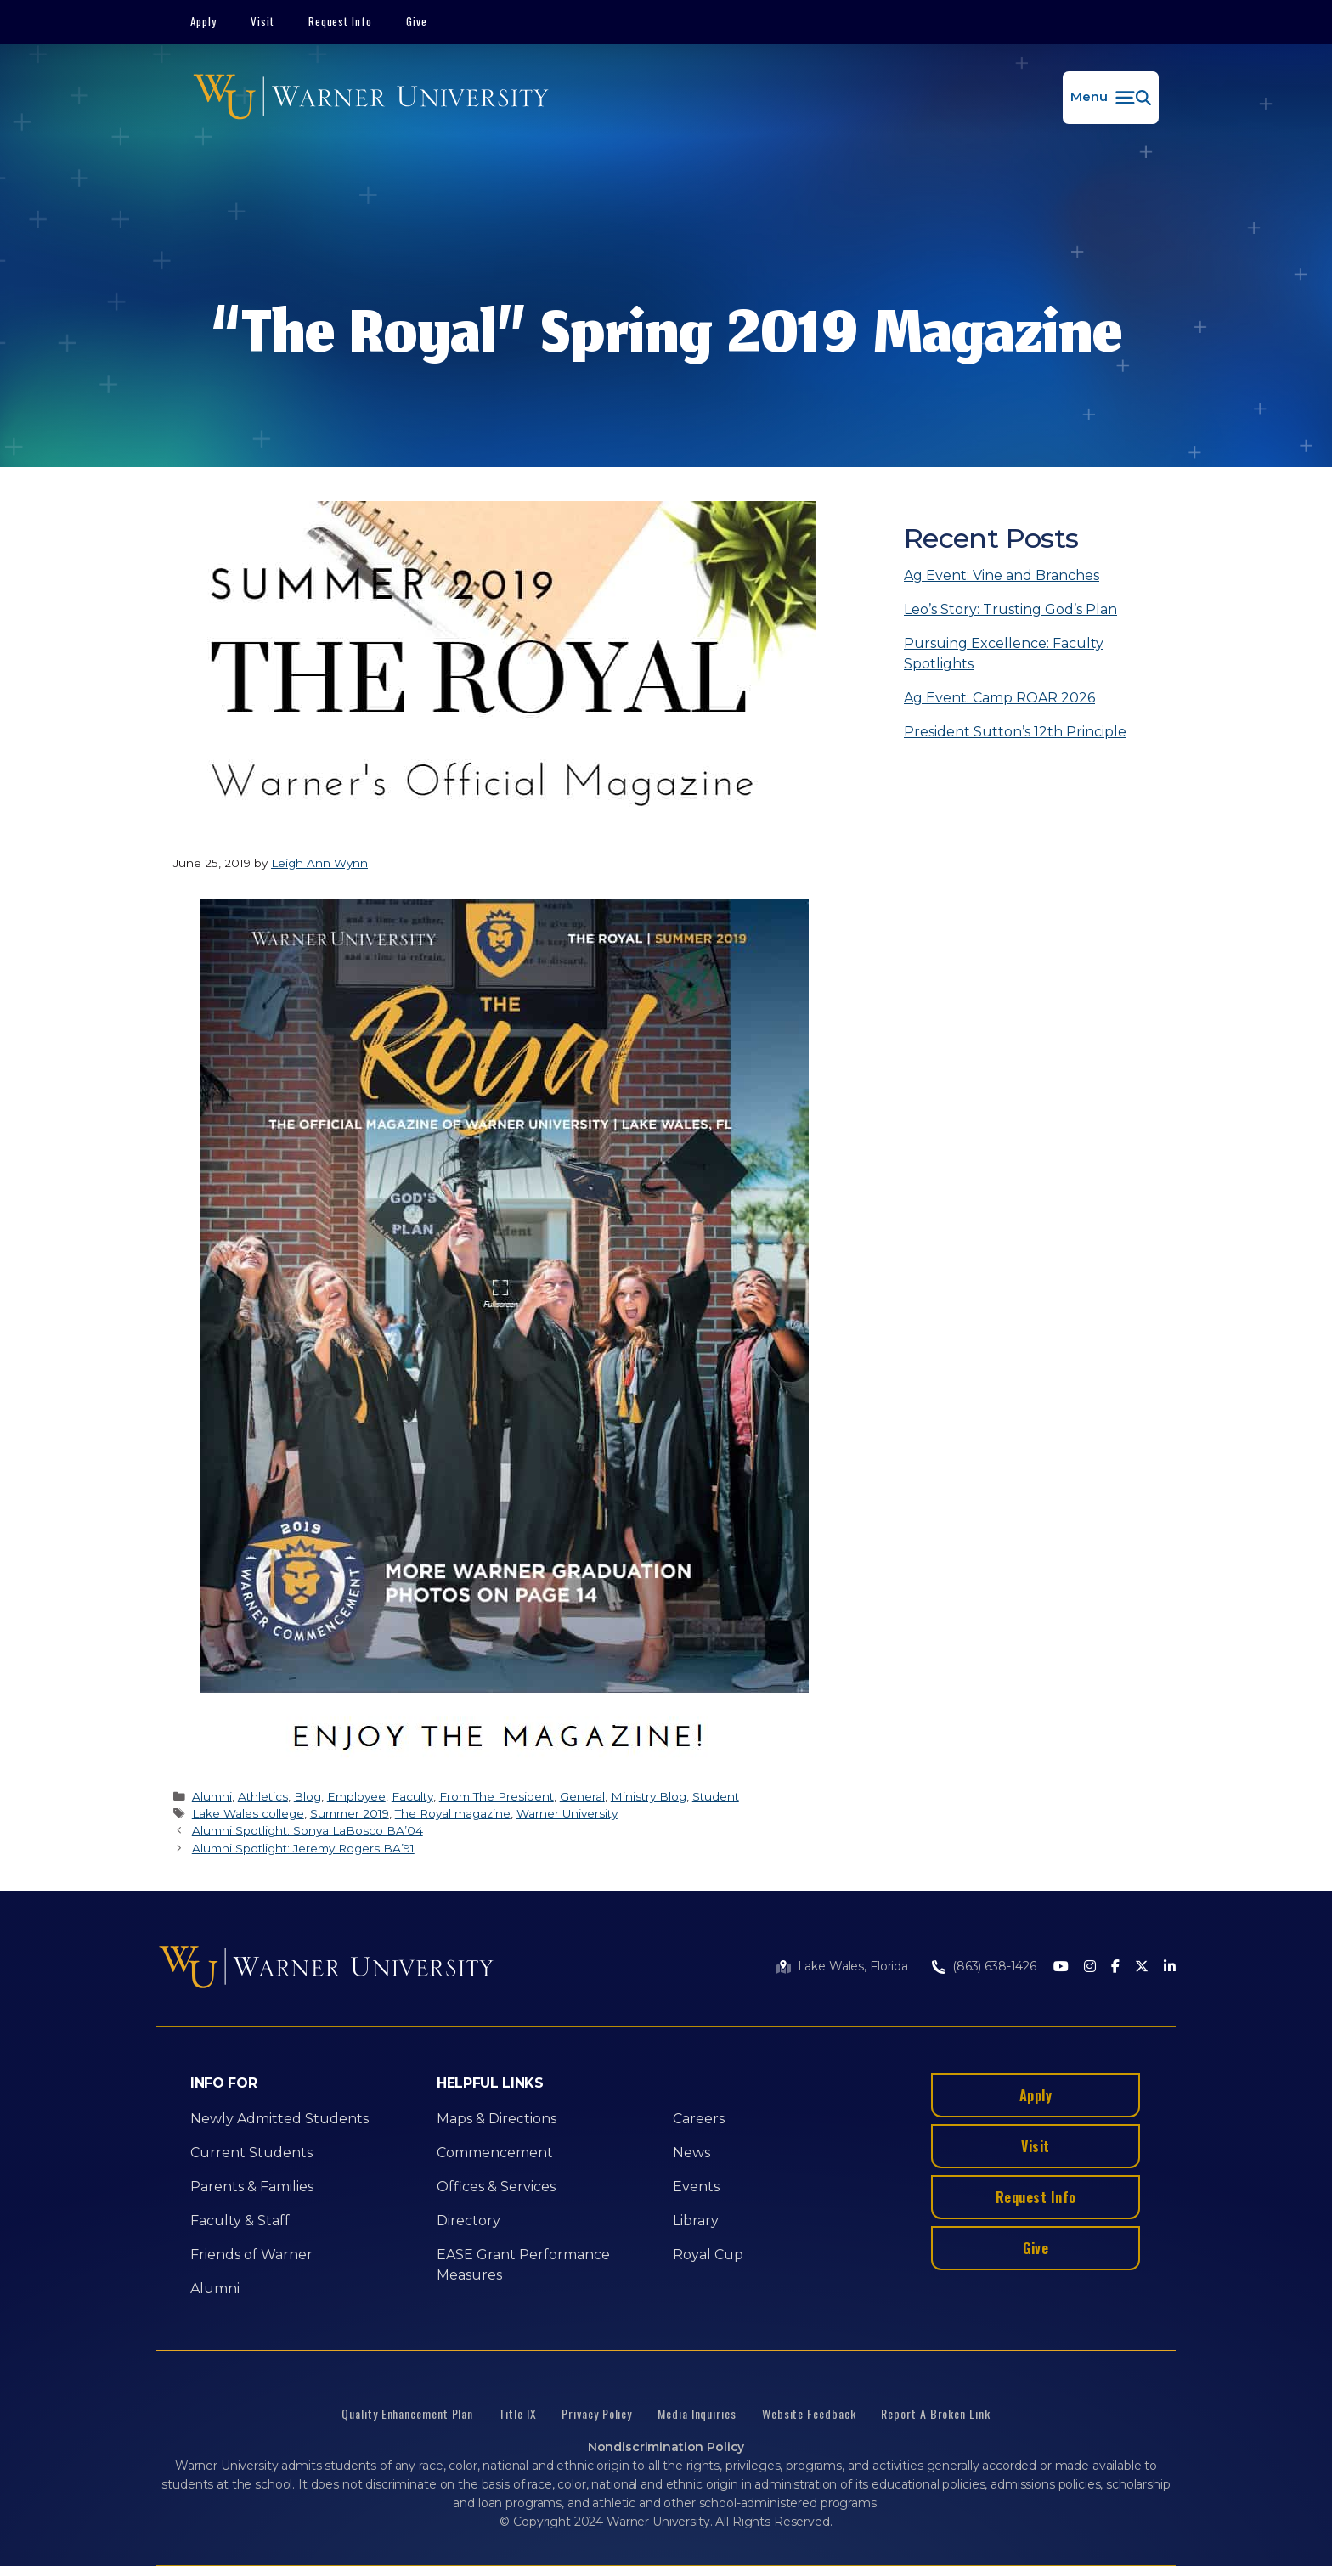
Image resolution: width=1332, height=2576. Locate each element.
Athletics (263, 1796)
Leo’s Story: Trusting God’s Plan (1010, 609)
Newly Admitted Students (279, 2119)
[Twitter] (1142, 1967)
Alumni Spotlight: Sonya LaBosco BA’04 (307, 1830)
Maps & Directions (496, 2119)
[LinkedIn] (1170, 1967)
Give (416, 21)
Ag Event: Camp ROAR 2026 (999, 698)
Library (696, 2220)
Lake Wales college (248, 1813)
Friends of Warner (251, 2254)
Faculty (412, 1796)
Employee (356, 1796)
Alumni (212, 1796)
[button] (1111, 97)
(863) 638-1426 (994, 1966)
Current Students (251, 2153)
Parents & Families (251, 2187)
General (582, 1796)
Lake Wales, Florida (853, 1966)
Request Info (340, 21)
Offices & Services (496, 2187)
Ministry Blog (648, 1796)
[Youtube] (1061, 1967)
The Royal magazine (453, 1813)
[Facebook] (1115, 1967)
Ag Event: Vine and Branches (1001, 575)
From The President (496, 1796)
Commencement (495, 2153)
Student (715, 1796)
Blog (307, 1796)
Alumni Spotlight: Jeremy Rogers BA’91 (303, 1848)
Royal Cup (708, 2254)
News (691, 2153)
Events (696, 2187)
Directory (468, 2220)
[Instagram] (1090, 1967)
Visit (262, 21)
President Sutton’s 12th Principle (1015, 732)
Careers (699, 2119)
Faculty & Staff (240, 2220)
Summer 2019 (349, 1813)
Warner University (567, 1813)
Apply (203, 21)
